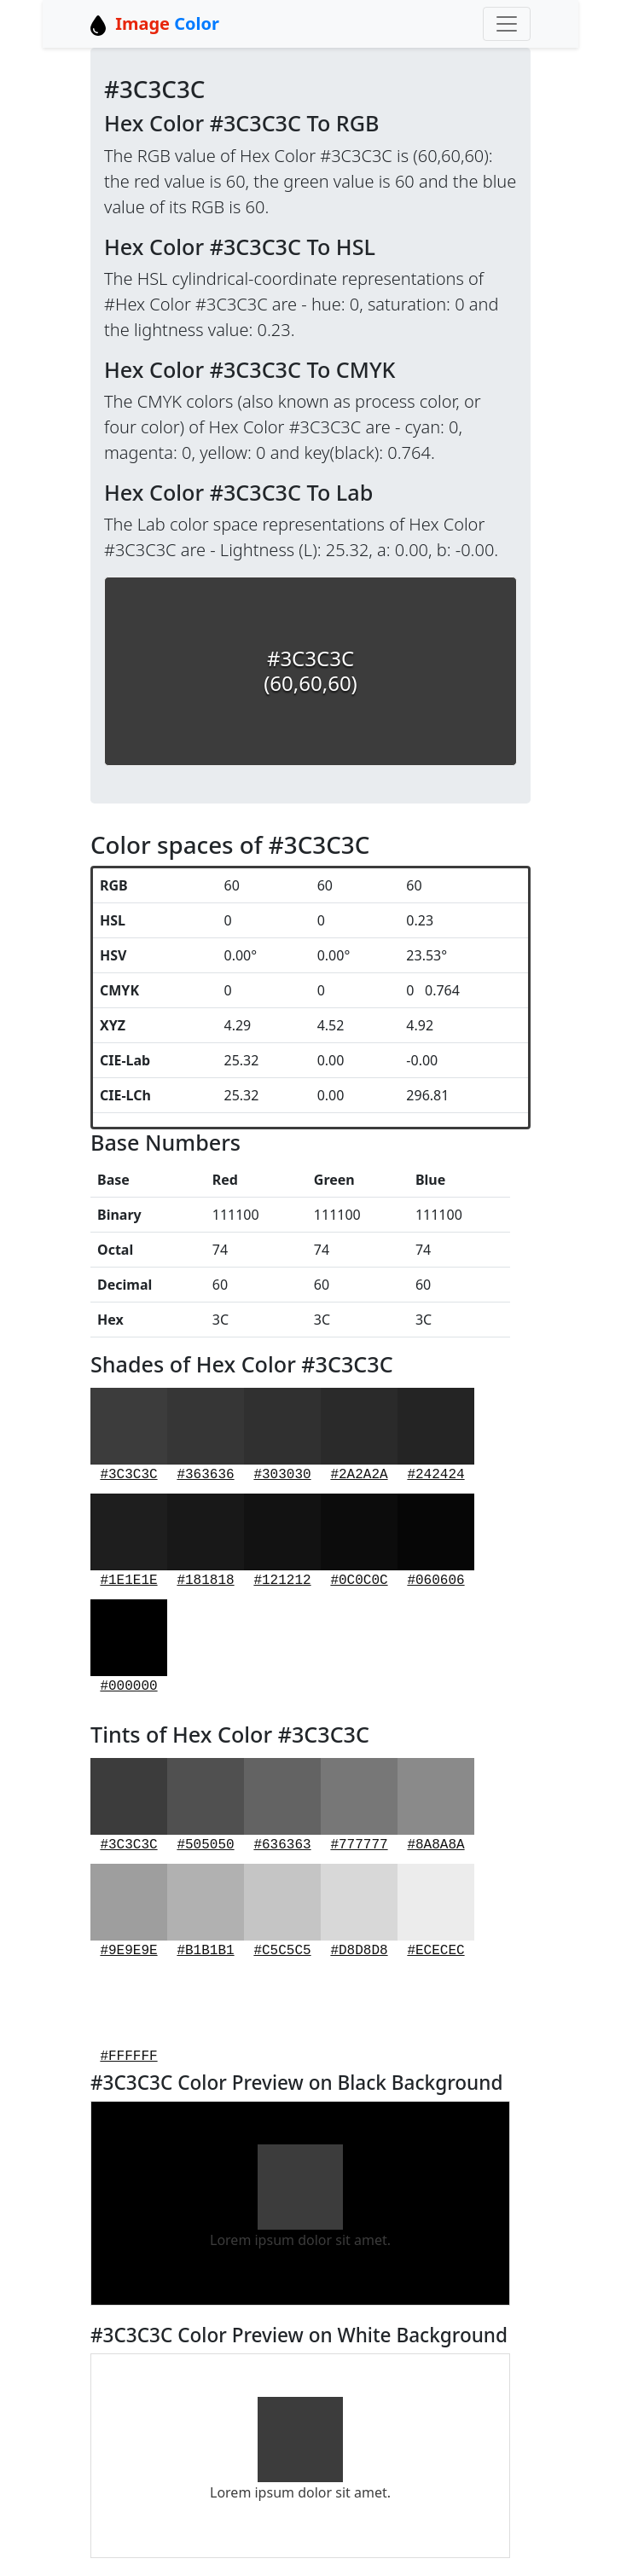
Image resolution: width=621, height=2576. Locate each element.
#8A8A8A (436, 1805)
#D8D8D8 (359, 1911)
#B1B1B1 (205, 1911)
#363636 (205, 1435)
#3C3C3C (128, 1435)
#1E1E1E (128, 1541)
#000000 (128, 1646)
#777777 (359, 1805)
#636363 (282, 1805)
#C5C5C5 (282, 1911)
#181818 (205, 1541)
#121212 (282, 1541)
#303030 (282, 1435)
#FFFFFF (128, 2017)
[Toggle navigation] (507, 24)
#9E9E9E (128, 1911)
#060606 (436, 1541)
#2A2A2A (359, 1435)
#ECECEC (436, 1911)
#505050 (205, 1805)
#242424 (436, 1435)
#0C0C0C (359, 1541)
